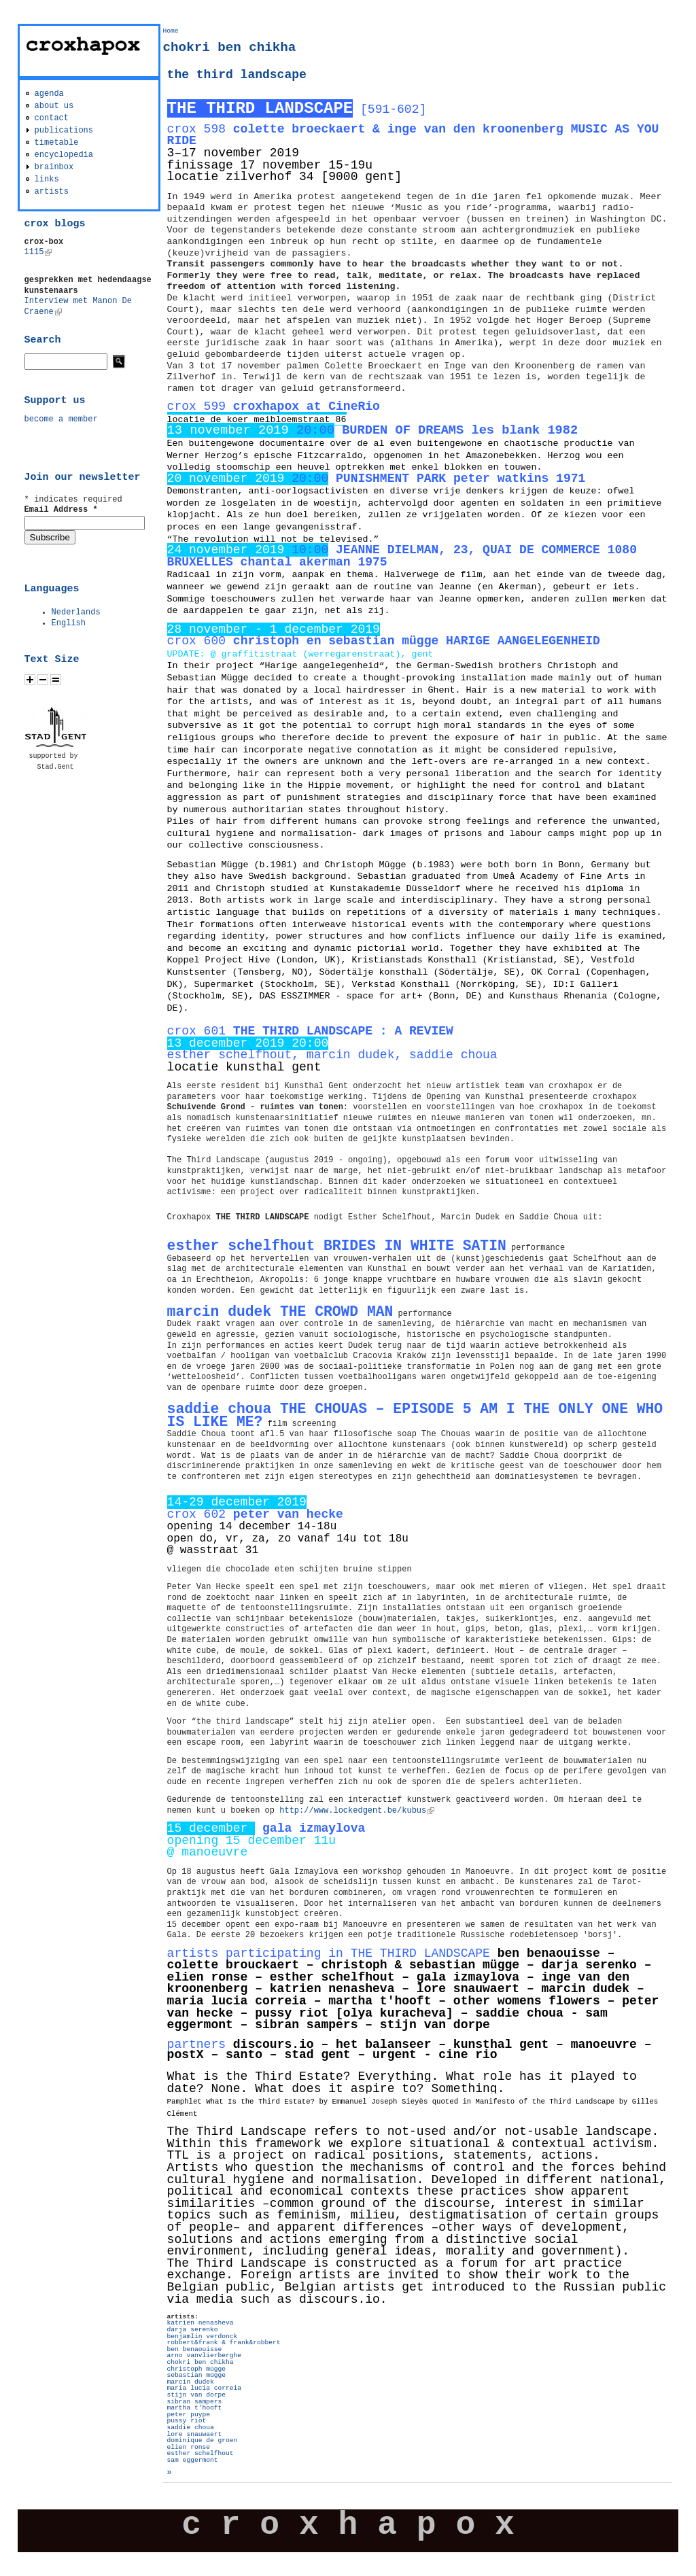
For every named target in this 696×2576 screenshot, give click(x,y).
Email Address (61, 510)
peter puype (188, 2414)
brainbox (54, 167)
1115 (38, 252)
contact (52, 118)
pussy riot (187, 2420)
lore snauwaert (194, 2434)
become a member (61, 419)
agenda (49, 94)
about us (54, 106)
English (69, 623)
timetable (57, 142)
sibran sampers (194, 2401)
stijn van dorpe (196, 2395)
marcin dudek (190, 2382)
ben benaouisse (194, 2349)
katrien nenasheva (200, 2323)
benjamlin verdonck (202, 2336)
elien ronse (188, 2447)
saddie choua (190, 2427)
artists (52, 191)
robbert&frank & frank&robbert (224, 2342)
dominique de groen (202, 2440)
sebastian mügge (196, 2375)
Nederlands (76, 612)
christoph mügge (196, 2369)
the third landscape (237, 75)
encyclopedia (64, 155)
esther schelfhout (200, 2453)
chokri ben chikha (200, 2362)
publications (64, 130)
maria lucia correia (204, 2388)
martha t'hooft (194, 2408)
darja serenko (192, 2329)
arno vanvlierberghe (204, 2355)
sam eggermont (192, 2460)
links (47, 179)
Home (171, 31)
